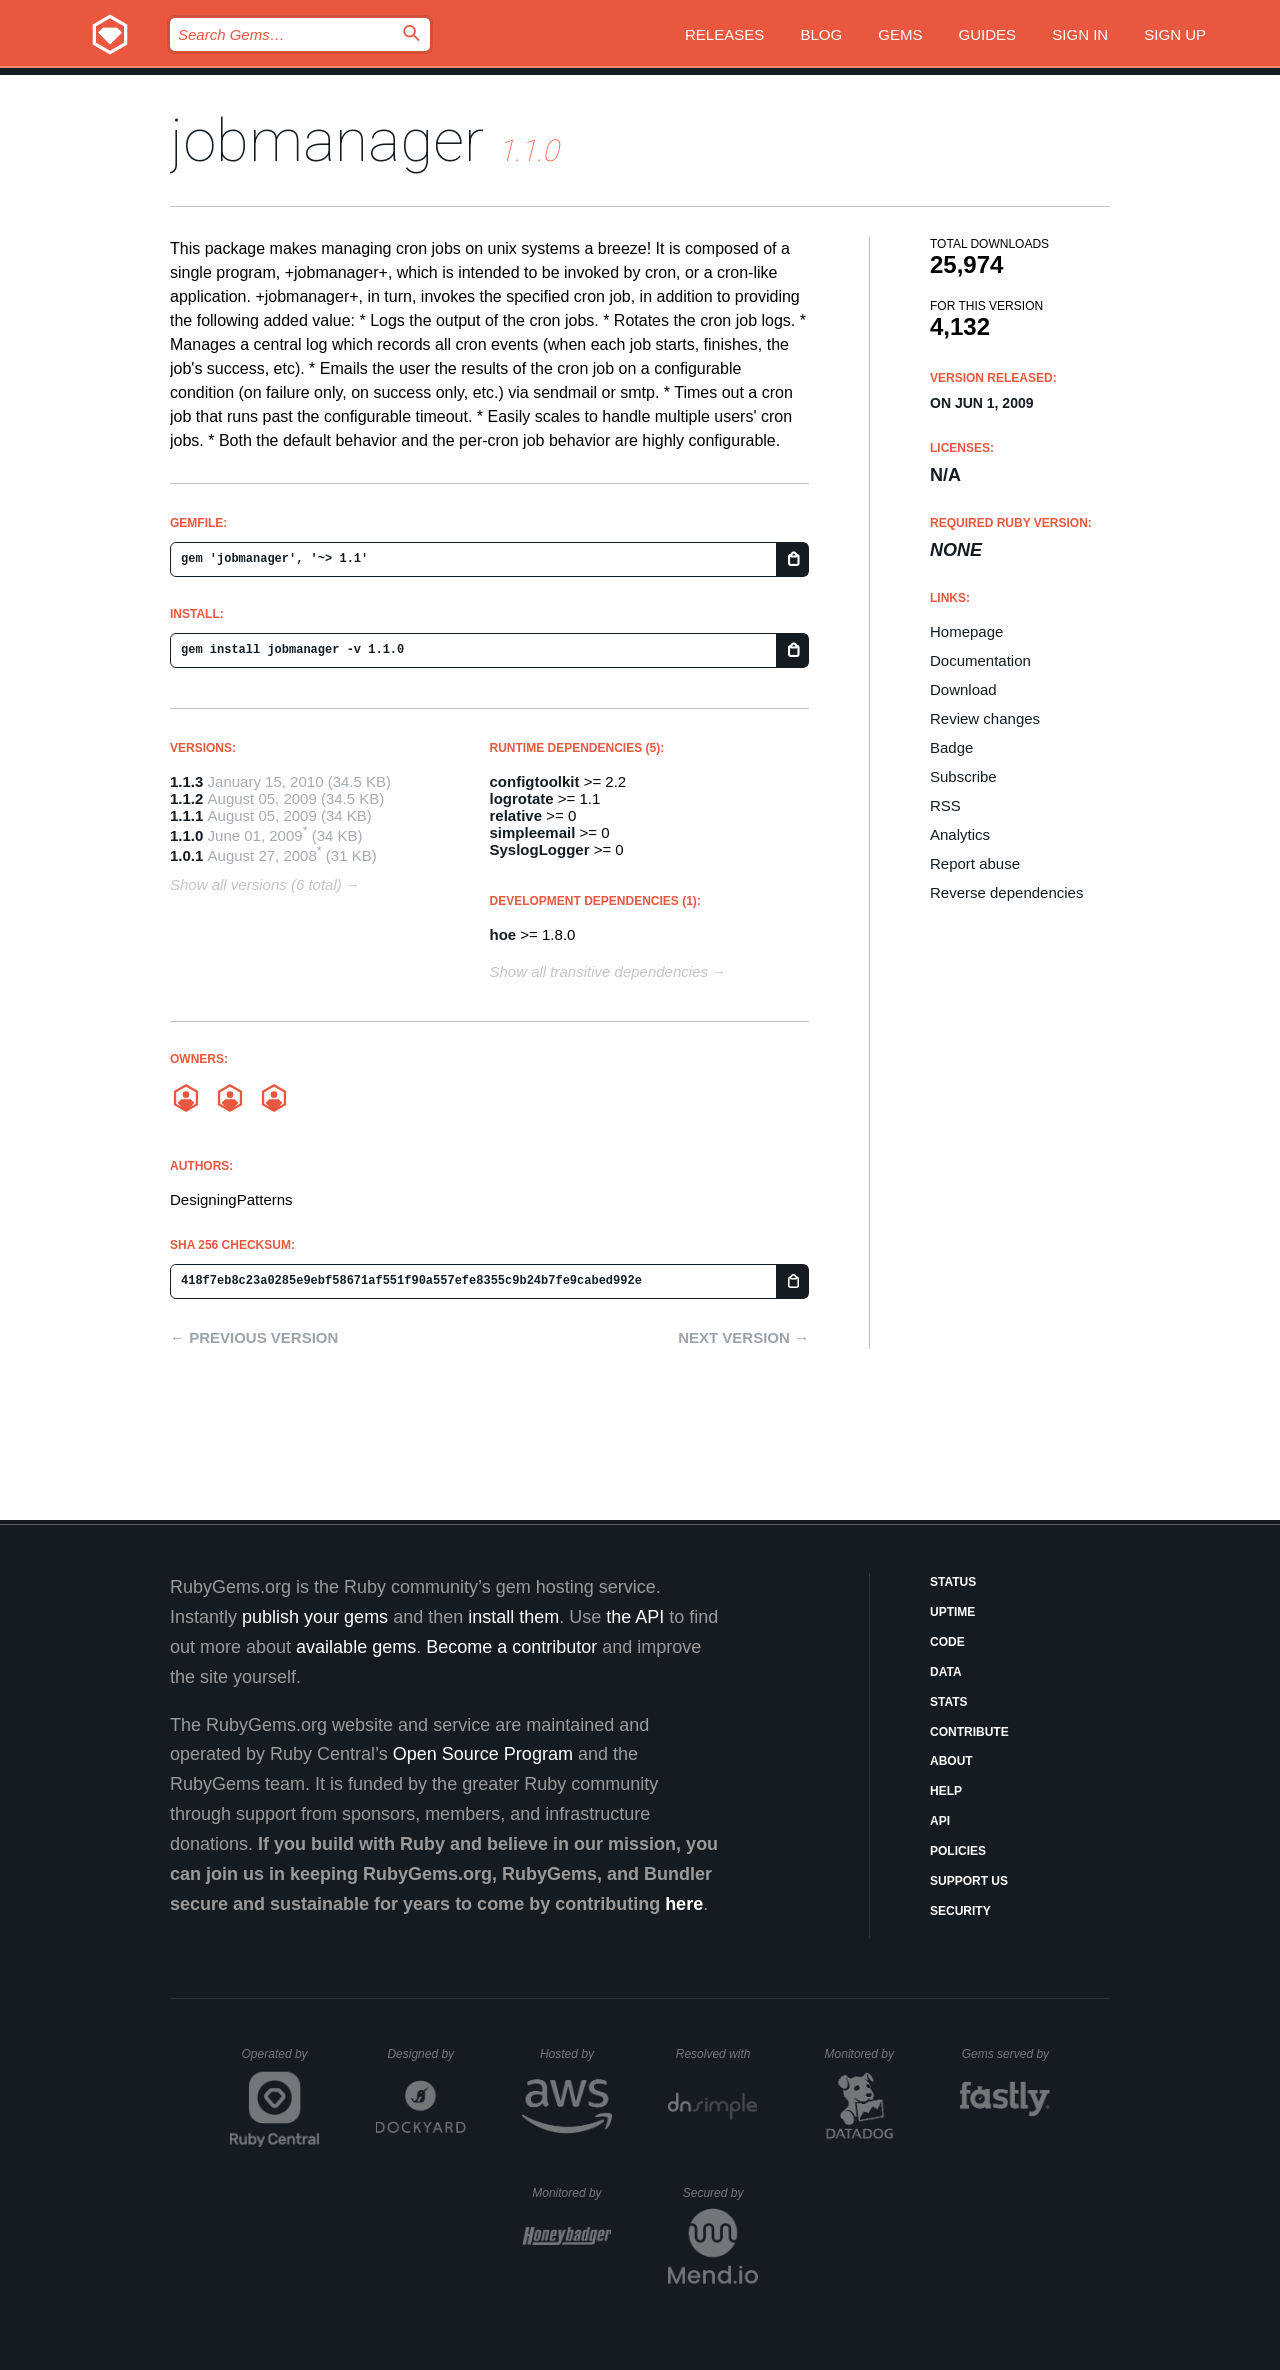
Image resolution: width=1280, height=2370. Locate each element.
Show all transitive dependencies (599, 971)
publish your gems (315, 1617)
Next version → (743, 1337)
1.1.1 (186, 815)
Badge (951, 747)
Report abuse (975, 863)
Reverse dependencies (1006, 892)
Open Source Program (483, 1754)
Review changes (985, 718)
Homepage (966, 631)
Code (947, 1642)
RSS (945, 805)
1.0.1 (186, 855)
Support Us (969, 1881)
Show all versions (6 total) (256, 884)
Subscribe (963, 776)
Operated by (281, 2061)
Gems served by (1006, 2054)
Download (963, 689)
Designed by (426, 2054)
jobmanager (327, 140)
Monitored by (865, 2054)
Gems (900, 34)
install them (513, 1617)
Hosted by (576, 2054)
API (940, 1821)
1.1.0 (186, 835)
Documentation (980, 660)
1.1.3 (186, 781)
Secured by (720, 2193)
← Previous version (254, 1337)
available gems (356, 1647)
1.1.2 (186, 798)
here (684, 1904)
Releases (724, 34)
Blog (821, 34)
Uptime (952, 1612)
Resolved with (717, 2054)
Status (953, 1582)
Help (946, 1791)
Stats (949, 1702)
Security (960, 1911)
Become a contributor (511, 1647)
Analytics (960, 834)
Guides (988, 34)
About (951, 1761)
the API (635, 1617)
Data (946, 1672)
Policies (958, 1851)
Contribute (969, 1732)
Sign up (1175, 34)
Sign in (1080, 34)
